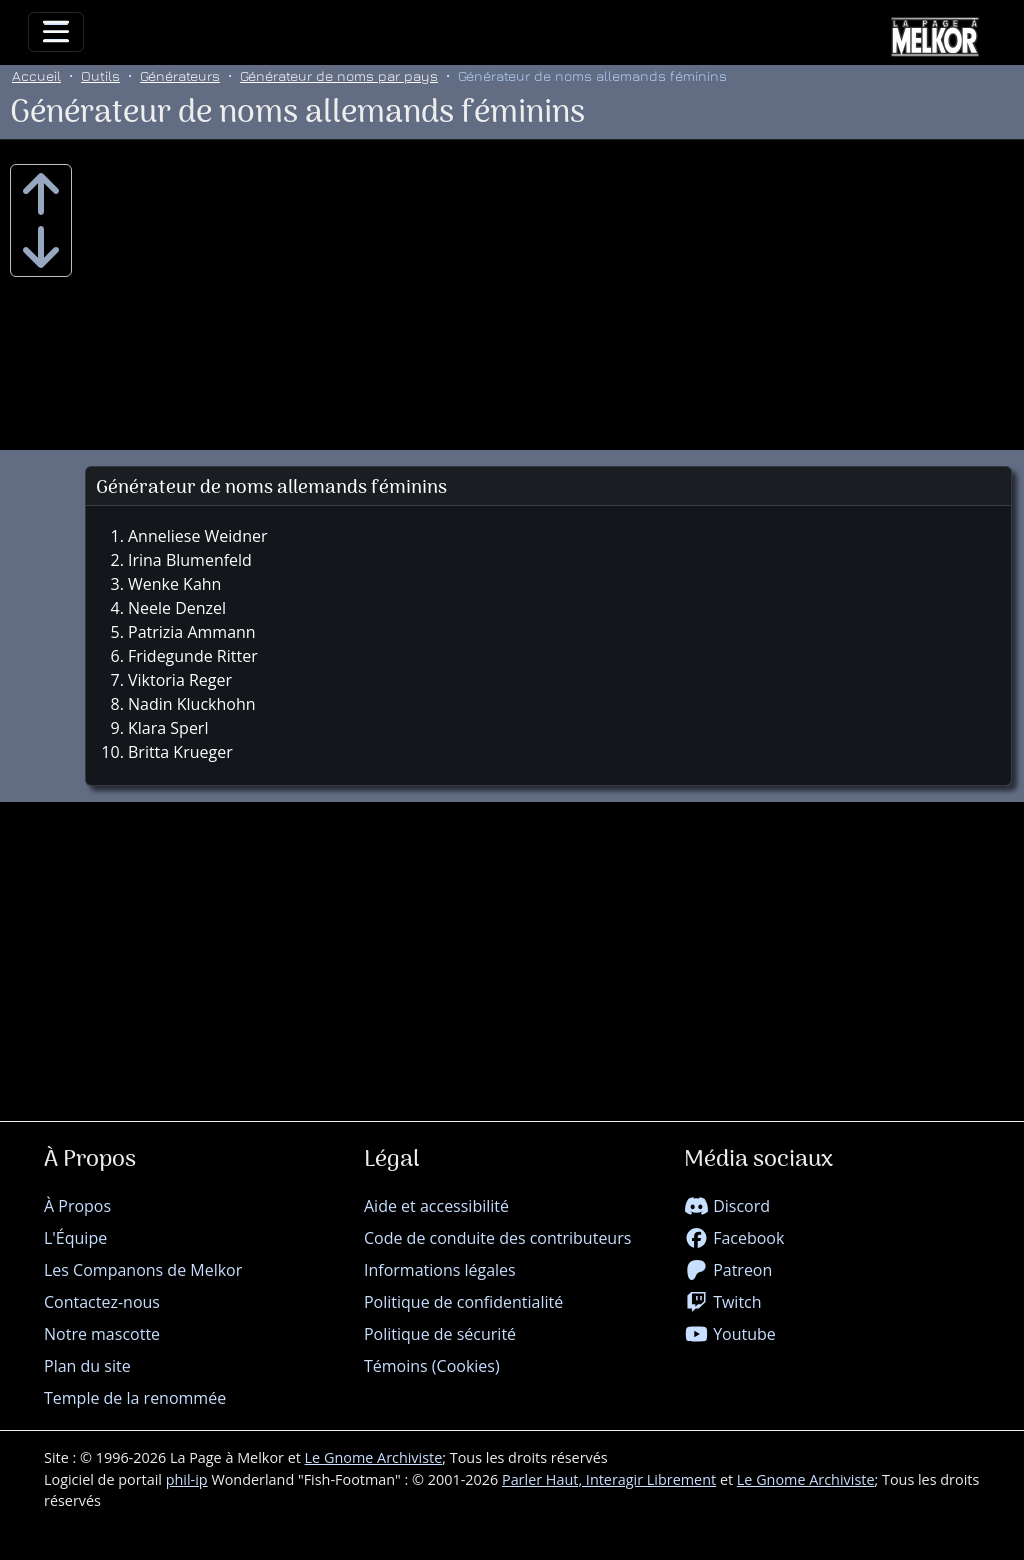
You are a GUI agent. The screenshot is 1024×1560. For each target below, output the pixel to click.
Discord (727, 1206)
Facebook (734, 1238)
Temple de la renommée (135, 1398)
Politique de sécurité (440, 1334)
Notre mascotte (102, 1334)
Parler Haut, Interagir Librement (609, 1479)
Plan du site (87, 1366)
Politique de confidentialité (463, 1302)
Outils (100, 75)
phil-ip (187, 1479)
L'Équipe (75, 1238)
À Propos (77, 1206)
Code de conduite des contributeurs (497, 1238)
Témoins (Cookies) (432, 1366)
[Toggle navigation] (56, 32)
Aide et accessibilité (436, 1206)
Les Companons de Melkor (143, 1270)
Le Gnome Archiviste (374, 1457)
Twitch (723, 1302)
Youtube (730, 1334)
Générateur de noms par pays (339, 75)
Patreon (728, 1270)
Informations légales (440, 1270)
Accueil (36, 75)
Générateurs (180, 75)
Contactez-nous (102, 1302)
